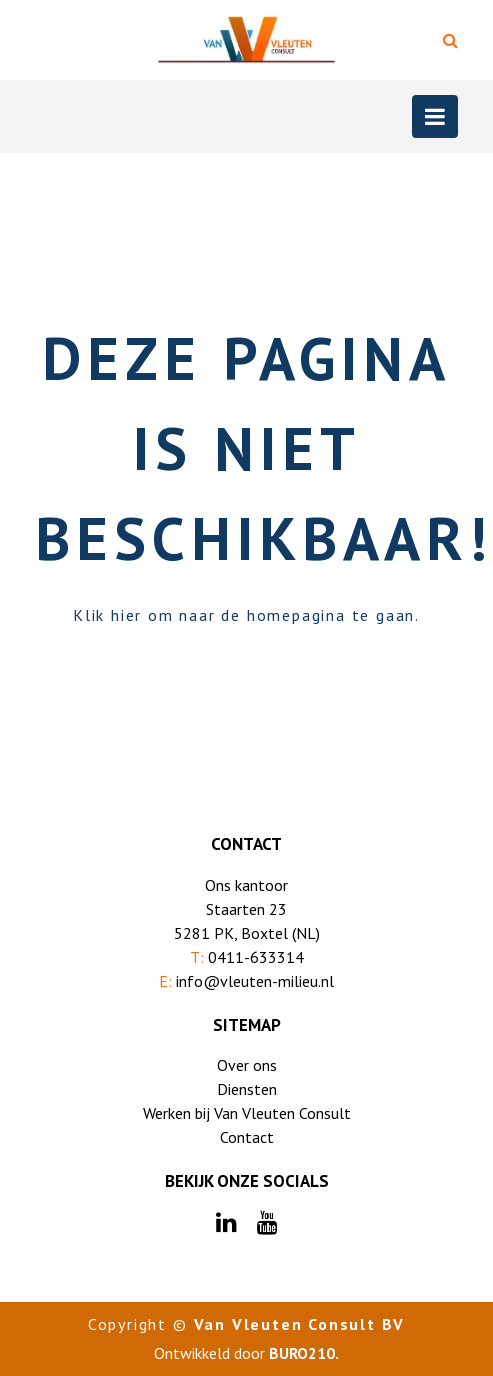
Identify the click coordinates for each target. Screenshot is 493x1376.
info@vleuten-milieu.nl (255, 981)
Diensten (247, 1089)
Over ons (247, 1065)
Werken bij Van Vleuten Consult (247, 1113)
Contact (247, 1137)
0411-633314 (256, 957)
